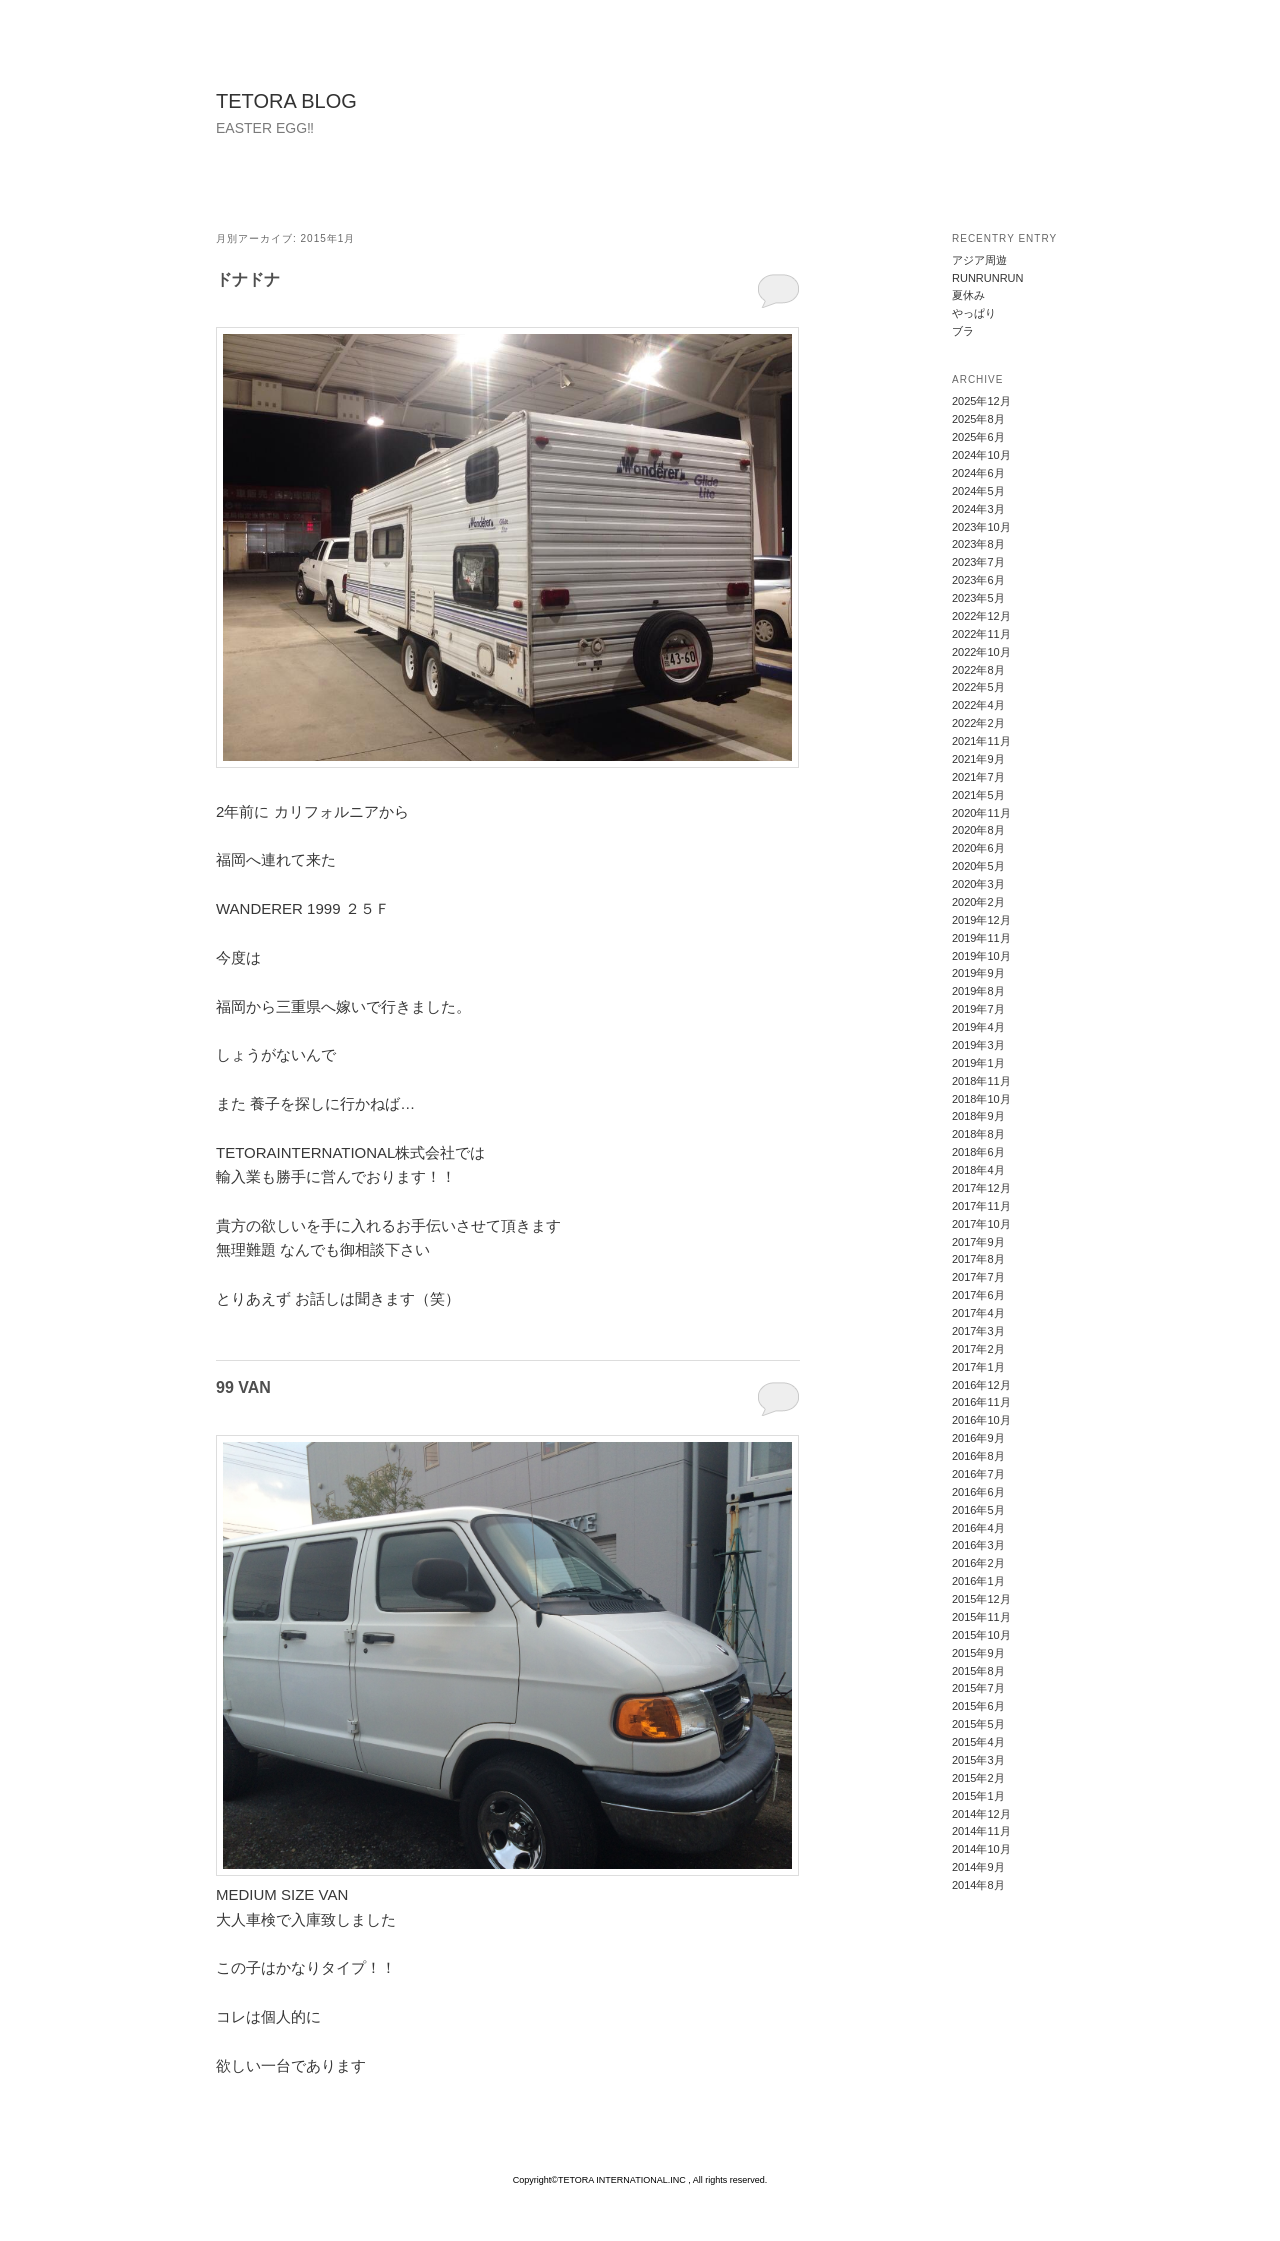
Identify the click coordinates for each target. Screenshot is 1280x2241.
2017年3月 (978, 1331)
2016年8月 (978, 1456)
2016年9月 (978, 1438)
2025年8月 (978, 419)
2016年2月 (978, 1563)
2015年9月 (978, 1653)
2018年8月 (978, 1134)
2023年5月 (978, 598)
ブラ (963, 331)
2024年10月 (981, 455)
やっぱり (974, 313)
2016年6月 (978, 1492)
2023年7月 (978, 562)
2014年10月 (981, 1849)
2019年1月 (978, 1063)
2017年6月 (978, 1295)
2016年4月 (978, 1528)
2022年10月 (981, 652)
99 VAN (243, 1387)
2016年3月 (978, 1545)
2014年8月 (978, 1885)
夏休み (968, 295)
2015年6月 (978, 1706)
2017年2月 (978, 1349)
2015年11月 (981, 1617)
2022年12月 (981, 616)
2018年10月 (981, 1099)
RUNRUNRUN (988, 278)
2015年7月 (978, 1688)
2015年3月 (978, 1760)
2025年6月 (978, 437)
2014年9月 (978, 1867)
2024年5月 (978, 491)
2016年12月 (981, 1385)
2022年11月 (981, 634)
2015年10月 (981, 1635)
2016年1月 (978, 1581)
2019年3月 (978, 1045)
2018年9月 (978, 1116)
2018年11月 (981, 1081)
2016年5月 (978, 1510)
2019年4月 (978, 1027)
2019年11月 (981, 938)
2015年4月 (978, 1742)
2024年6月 (978, 473)
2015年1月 (978, 1796)
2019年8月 (978, 991)
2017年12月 (981, 1188)
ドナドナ (248, 279)
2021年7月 (978, 777)
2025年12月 (981, 401)
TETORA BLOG (286, 101)
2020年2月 (978, 902)
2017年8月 (978, 1259)
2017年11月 (981, 1206)
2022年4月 (978, 705)
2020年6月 (978, 848)
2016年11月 (981, 1402)
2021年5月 (978, 795)
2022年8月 (978, 670)
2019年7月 (978, 1009)
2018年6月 (978, 1152)
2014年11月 (981, 1831)
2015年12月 (981, 1599)
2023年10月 (981, 527)
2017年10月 (981, 1224)
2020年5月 (978, 866)
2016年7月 (978, 1474)
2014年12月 (981, 1814)
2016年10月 (981, 1420)
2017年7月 (978, 1277)
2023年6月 (978, 580)
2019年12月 (981, 920)
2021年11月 (981, 741)
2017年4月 (978, 1313)
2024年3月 (978, 509)
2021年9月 (978, 759)
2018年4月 (978, 1170)
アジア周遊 (979, 260)
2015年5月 (978, 1724)
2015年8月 (978, 1671)
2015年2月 (978, 1778)
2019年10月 (981, 956)
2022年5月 (978, 687)
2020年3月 (978, 884)
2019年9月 (978, 973)
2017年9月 (978, 1242)
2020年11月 (981, 813)
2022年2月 (978, 723)
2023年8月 (978, 544)
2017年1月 (978, 1367)
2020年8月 (978, 830)
